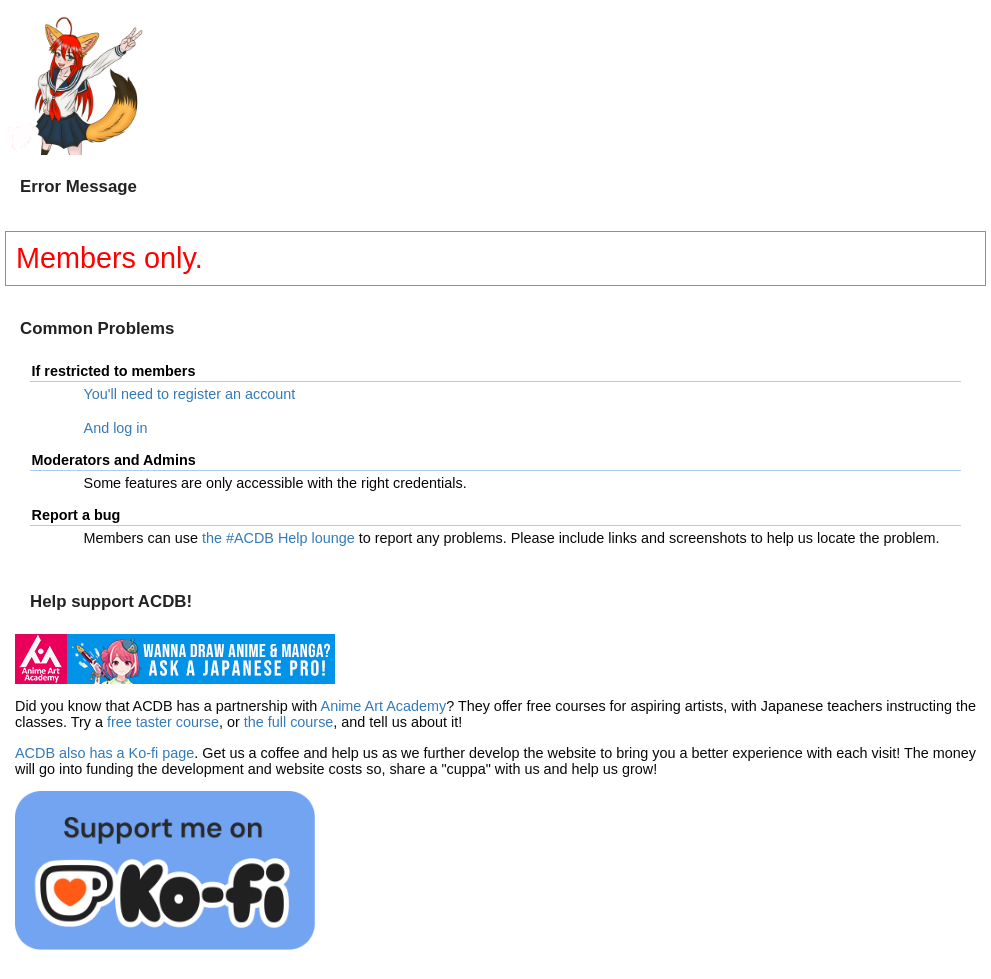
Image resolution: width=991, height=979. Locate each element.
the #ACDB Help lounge (278, 538)
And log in (116, 428)
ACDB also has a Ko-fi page (104, 753)
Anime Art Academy (384, 706)
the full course (289, 722)
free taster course (163, 722)
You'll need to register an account (190, 394)
